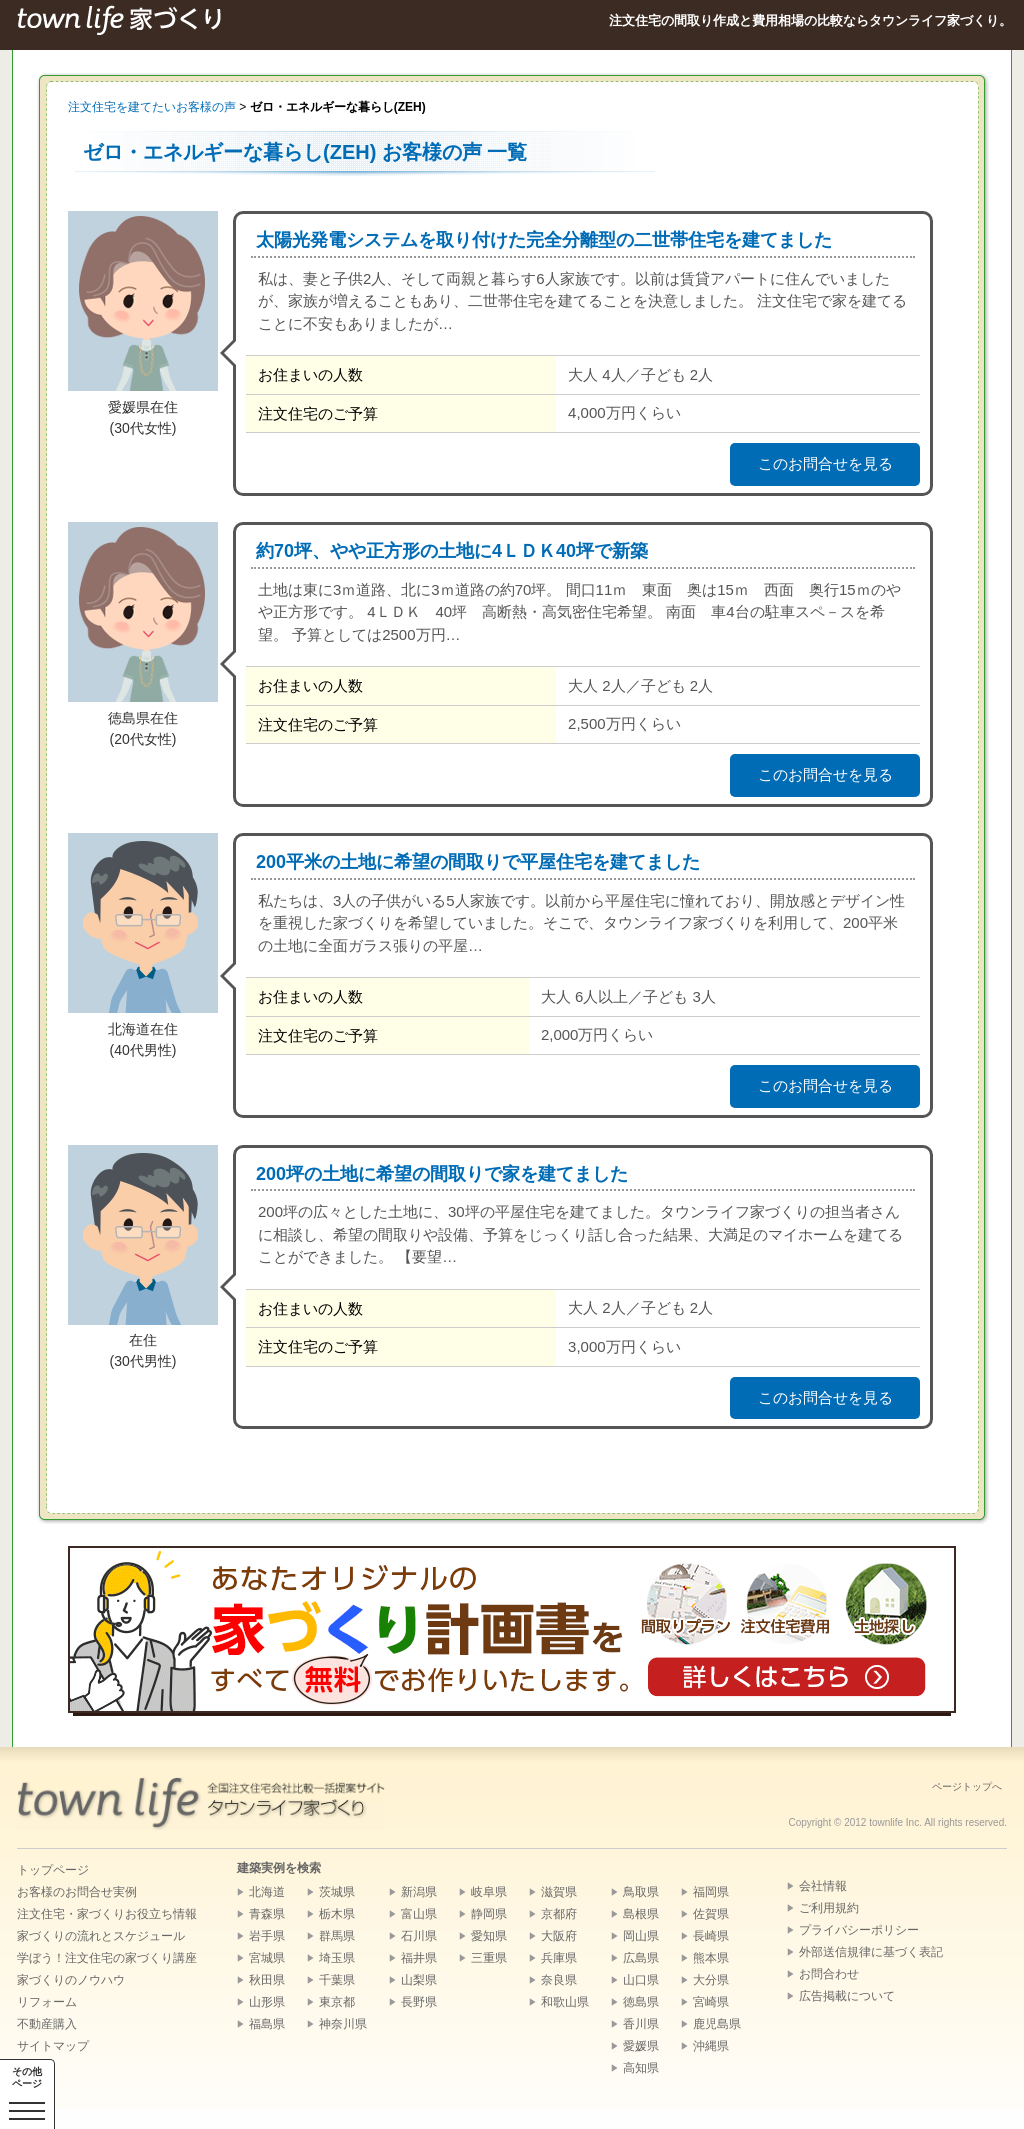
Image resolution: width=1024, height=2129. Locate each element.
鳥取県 (641, 1892)
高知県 (641, 2068)
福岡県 (711, 1892)
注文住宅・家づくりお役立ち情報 (107, 1914)
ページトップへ (967, 1786)
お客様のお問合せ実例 (77, 1892)
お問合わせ (829, 1974)
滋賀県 (559, 1892)
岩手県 (267, 1936)
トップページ (53, 1870)
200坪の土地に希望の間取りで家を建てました (442, 1174)
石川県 (419, 1936)
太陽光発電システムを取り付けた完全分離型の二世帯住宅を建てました (544, 240)
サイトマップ (53, 2046)
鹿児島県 (717, 2024)
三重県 (489, 1958)
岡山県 (641, 1936)
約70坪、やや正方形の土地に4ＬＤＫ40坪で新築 (452, 551)
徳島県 (641, 2002)
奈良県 (559, 1980)
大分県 (711, 1980)
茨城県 (337, 1892)
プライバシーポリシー (859, 1930)
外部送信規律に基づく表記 (871, 1952)
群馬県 (337, 1936)
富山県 (419, 1914)
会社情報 (823, 1886)
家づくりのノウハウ (71, 1980)
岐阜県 (489, 1892)
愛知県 (489, 1936)
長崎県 (711, 1936)
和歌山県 (565, 2002)
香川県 (641, 2024)
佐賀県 (711, 1914)
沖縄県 (711, 2046)
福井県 (419, 1958)
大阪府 (559, 1936)
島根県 (641, 1914)
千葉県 (337, 1980)
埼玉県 (337, 1958)
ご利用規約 (829, 1908)
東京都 (337, 2002)
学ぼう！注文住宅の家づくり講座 (107, 1958)
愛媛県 (641, 2046)
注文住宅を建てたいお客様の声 (152, 107)
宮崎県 (711, 2002)
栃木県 (337, 1914)
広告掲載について (847, 1996)
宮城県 (267, 1958)
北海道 (267, 1892)
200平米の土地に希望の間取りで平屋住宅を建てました (478, 862)
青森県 (267, 1914)
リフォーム (47, 2002)
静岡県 (489, 1914)
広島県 (641, 1958)
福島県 (267, 2024)
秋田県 (267, 1980)
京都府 (559, 1914)
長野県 (419, 2002)
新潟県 (419, 1892)
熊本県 (711, 1958)
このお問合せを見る (825, 463)
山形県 (267, 2002)
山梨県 (419, 1980)
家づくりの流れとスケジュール (101, 1936)
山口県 (641, 1980)
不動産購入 (47, 2024)
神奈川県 (343, 2024)
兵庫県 (559, 1958)
